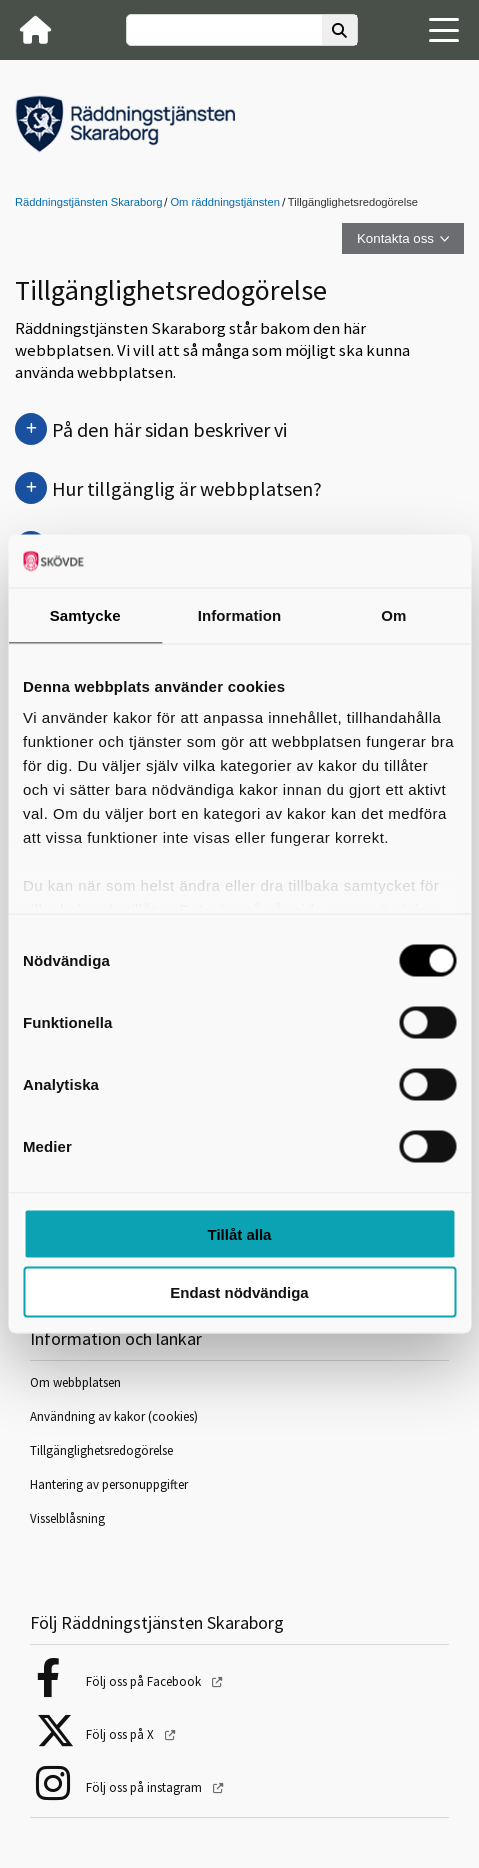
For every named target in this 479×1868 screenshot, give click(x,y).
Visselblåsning (67, 1518)
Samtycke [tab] (85, 614)
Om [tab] (393, 614)
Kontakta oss (395, 238)
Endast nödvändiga (239, 1292)
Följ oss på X (121, 1734)
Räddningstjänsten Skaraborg (88, 202)
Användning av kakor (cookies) (115, 1416)
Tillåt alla (240, 1233)
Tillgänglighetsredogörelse (101, 1450)
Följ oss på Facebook (145, 1681)
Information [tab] (240, 614)
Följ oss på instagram (145, 1787)
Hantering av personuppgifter (109, 1484)
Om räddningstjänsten (224, 202)
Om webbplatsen (75, 1382)
